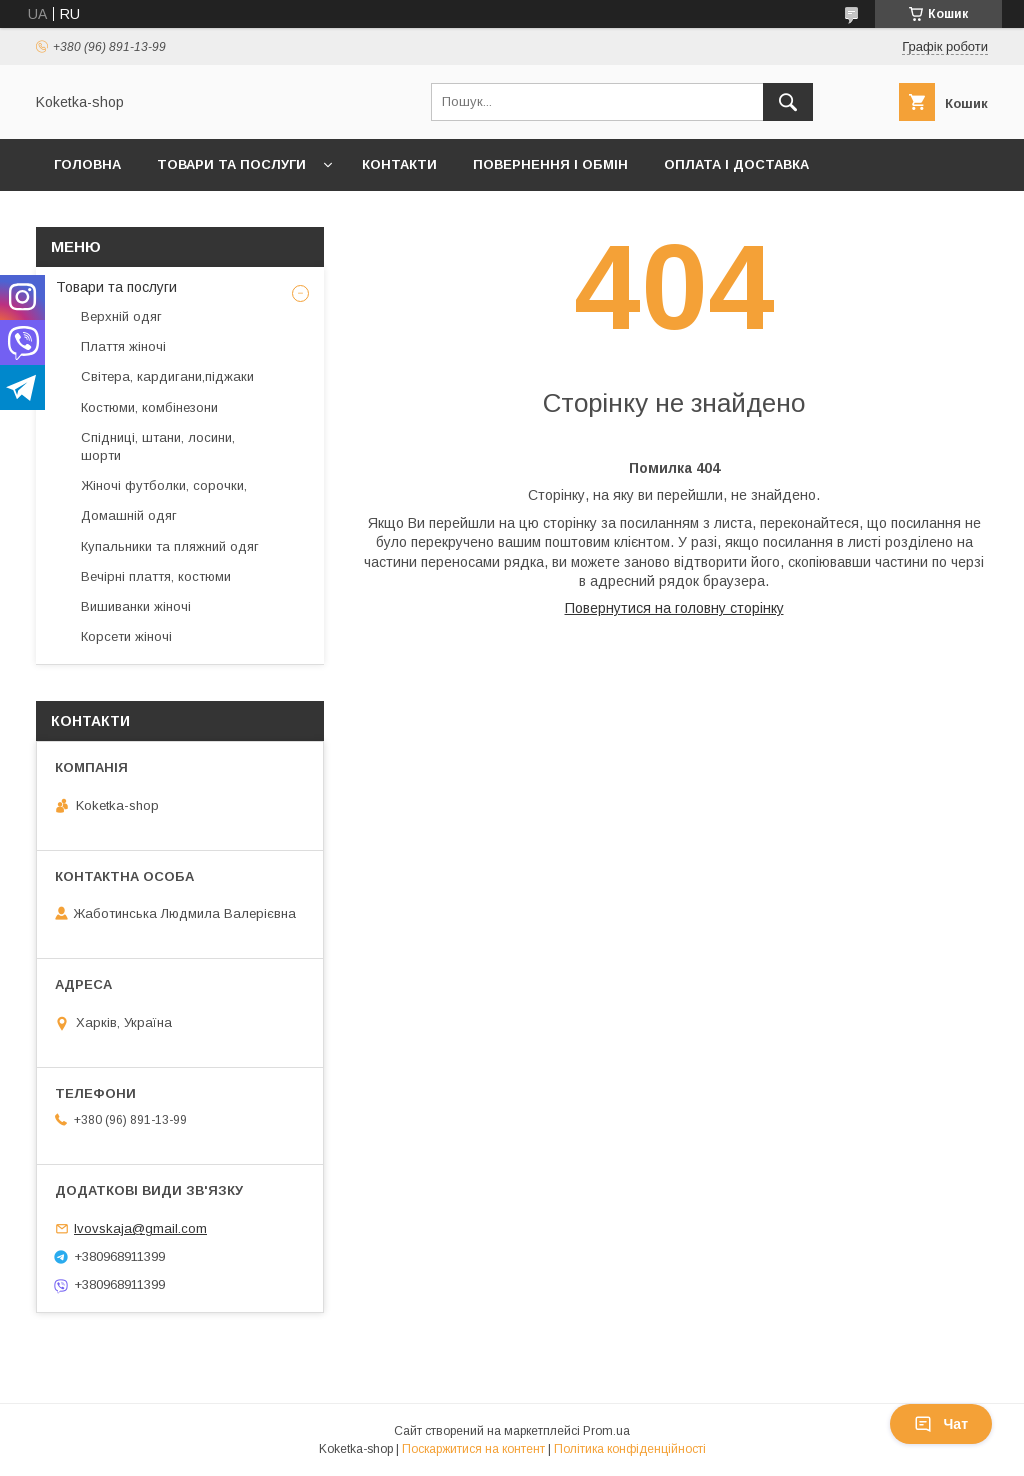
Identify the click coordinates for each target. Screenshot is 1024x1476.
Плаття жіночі (123, 346)
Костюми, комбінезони (149, 407)
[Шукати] (788, 102)
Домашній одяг (129, 515)
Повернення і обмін (550, 164)
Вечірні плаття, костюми (156, 576)
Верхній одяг (121, 316)
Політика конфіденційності (630, 1449)
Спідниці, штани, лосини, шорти (158, 446)
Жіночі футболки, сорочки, (164, 485)
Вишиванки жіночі (136, 606)
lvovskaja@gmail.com (140, 1228)
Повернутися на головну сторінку (674, 608)
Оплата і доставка (736, 164)
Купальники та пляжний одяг (170, 546)
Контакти (399, 164)
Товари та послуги (231, 164)
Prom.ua (606, 1431)
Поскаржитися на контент (473, 1449)
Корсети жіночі (126, 636)
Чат (941, 1424)
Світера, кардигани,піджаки (167, 376)
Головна (87, 164)
